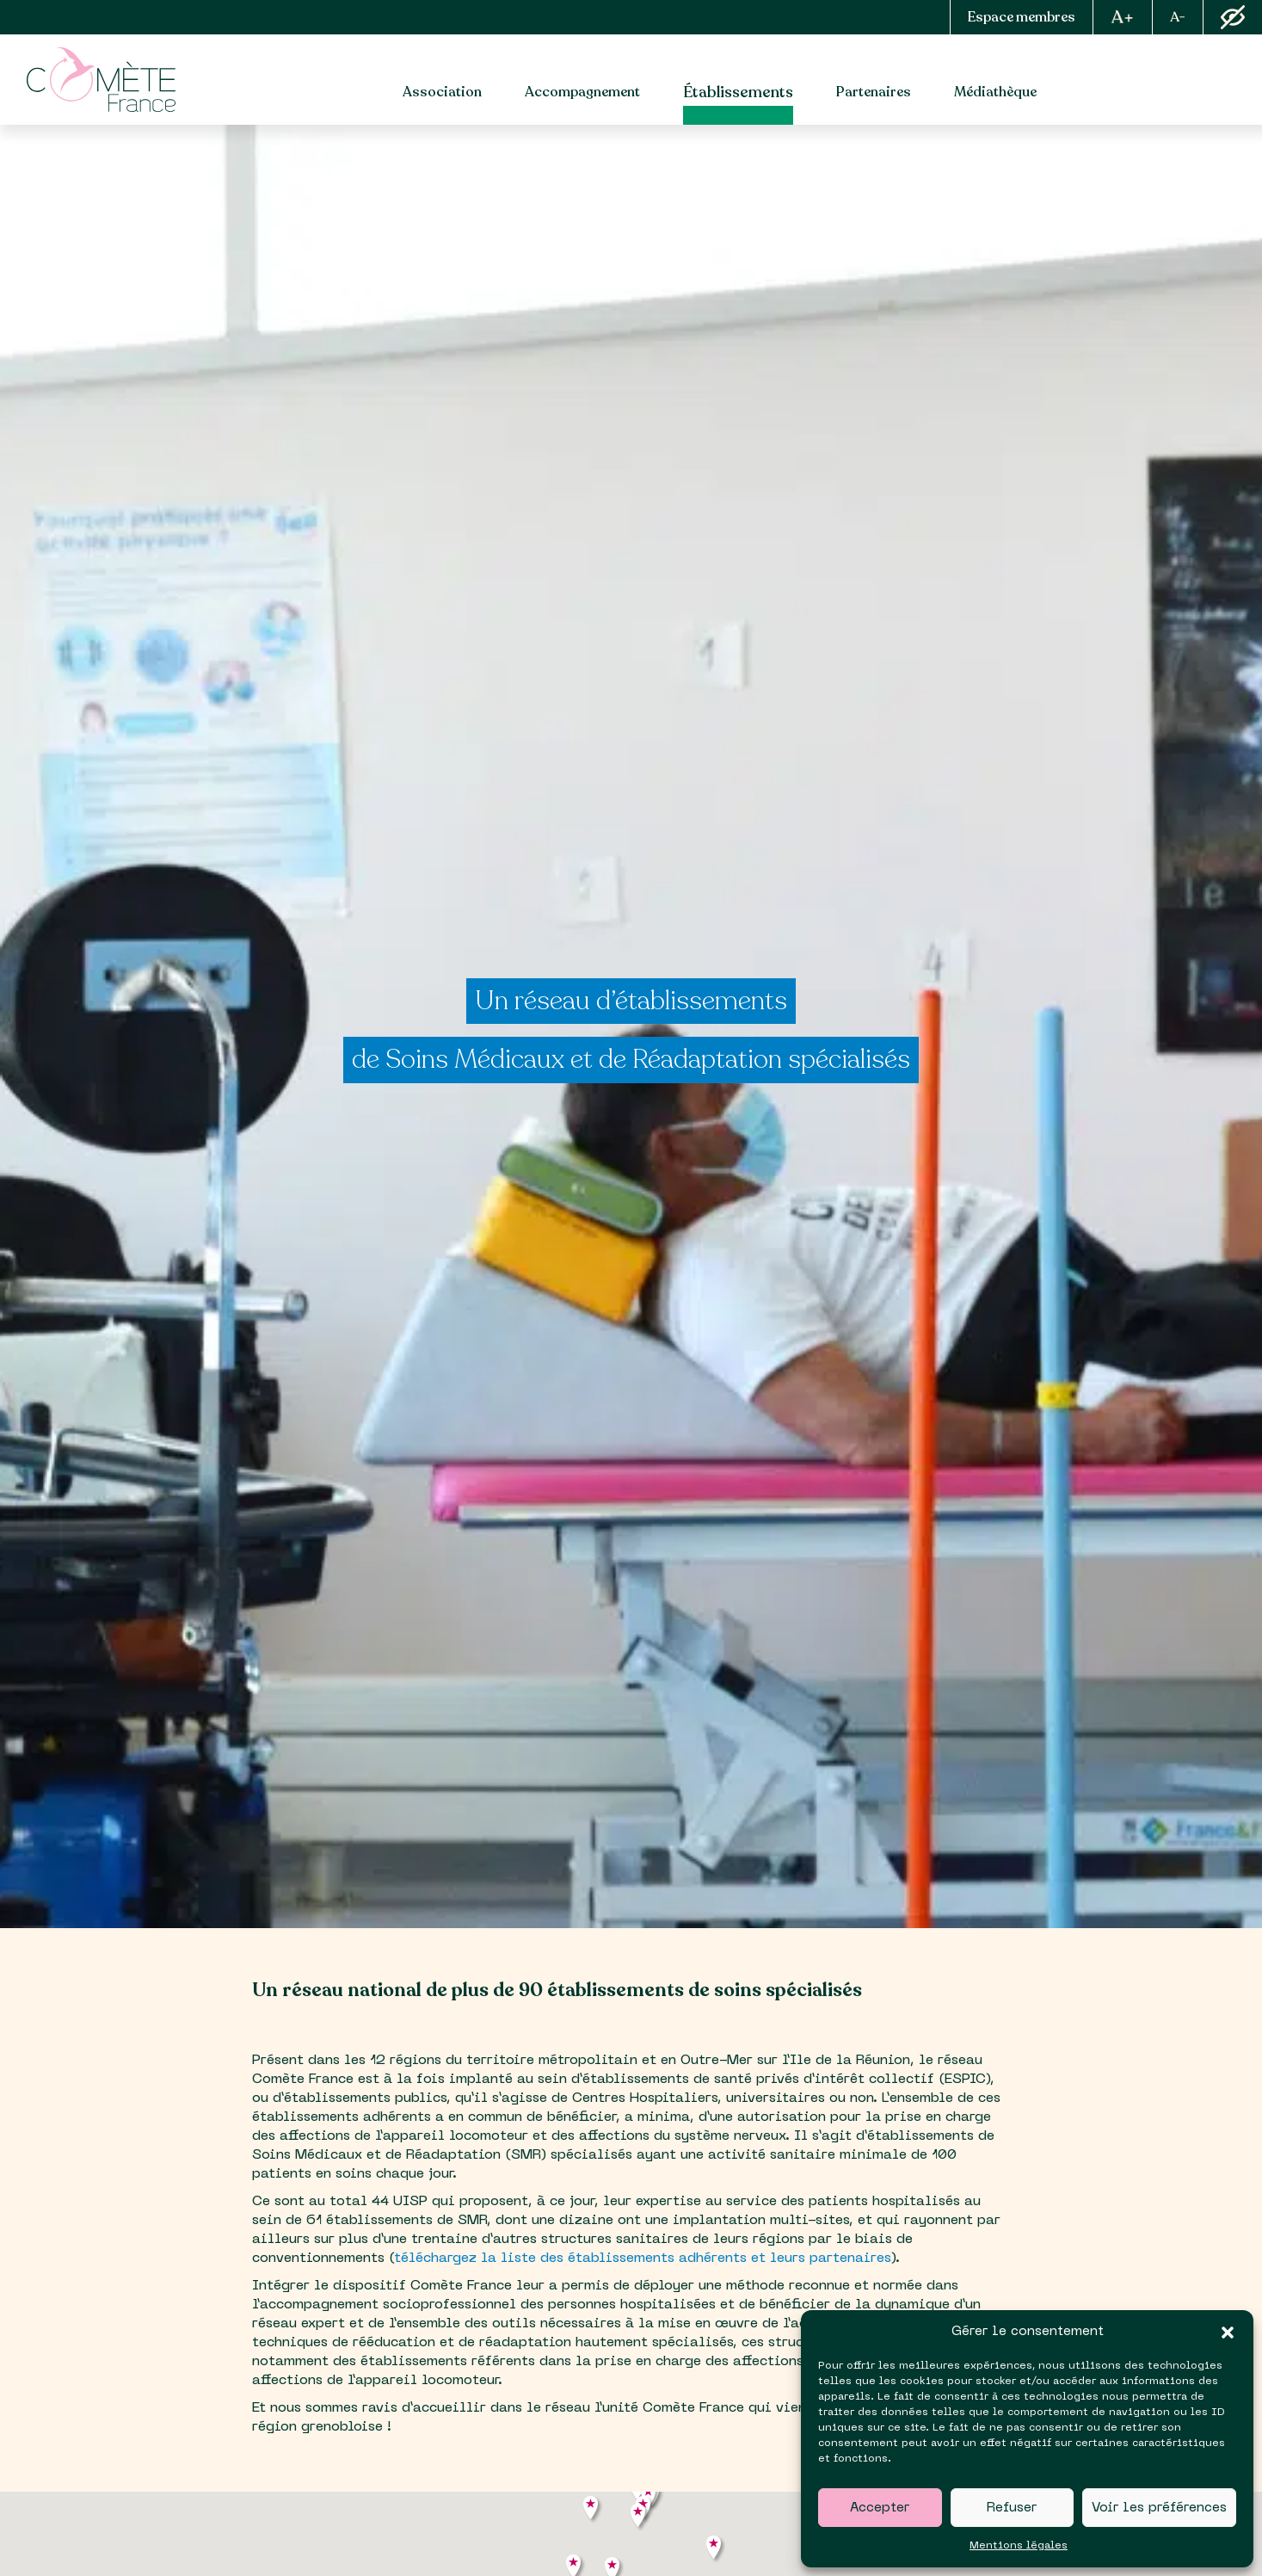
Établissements (738, 92)
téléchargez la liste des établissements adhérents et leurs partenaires (642, 2258)
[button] (1227, 2332)
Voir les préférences (1159, 2508)
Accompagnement (582, 92)
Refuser (1012, 2508)
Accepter (879, 2508)
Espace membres (1021, 17)
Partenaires (873, 92)
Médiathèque (995, 92)
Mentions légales (1019, 2546)
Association (442, 92)
